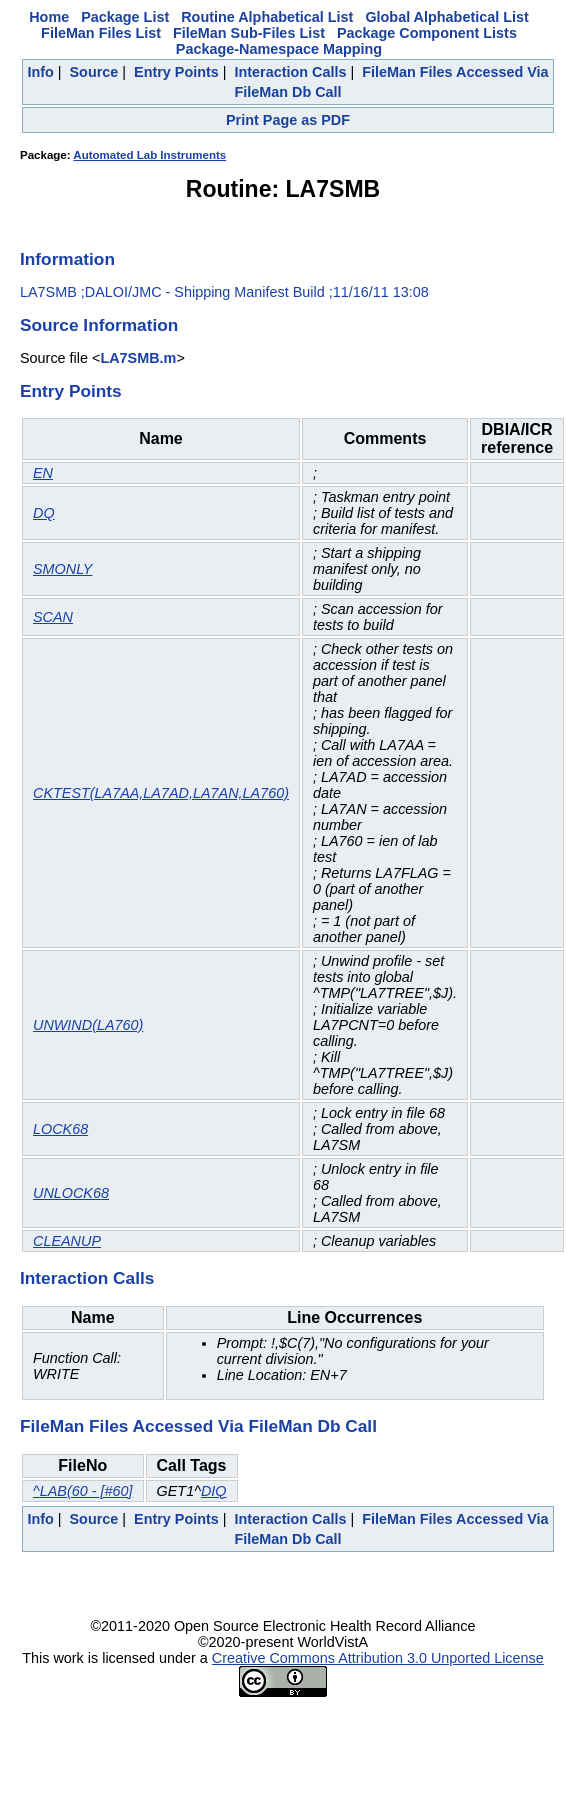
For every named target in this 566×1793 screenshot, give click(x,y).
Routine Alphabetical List (267, 17)
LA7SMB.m (138, 358)
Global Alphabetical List (446, 17)
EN (43, 473)
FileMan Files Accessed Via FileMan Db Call (198, 1426)
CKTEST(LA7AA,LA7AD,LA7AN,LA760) (161, 793)
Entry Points (176, 72)
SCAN (53, 617)
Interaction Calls (291, 72)
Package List (125, 17)
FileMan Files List (101, 33)
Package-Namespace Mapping (279, 49)
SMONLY (62, 569)
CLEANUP (67, 1241)
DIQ (214, 1491)
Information (67, 259)
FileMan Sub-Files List (249, 33)
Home (49, 17)
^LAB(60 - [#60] (83, 1491)
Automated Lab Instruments (149, 155)
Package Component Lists (427, 33)
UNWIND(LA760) (88, 1025)
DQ (44, 513)
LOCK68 (60, 1129)
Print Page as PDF (288, 120)
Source (94, 72)
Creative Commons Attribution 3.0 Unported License (378, 1658)
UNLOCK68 (71, 1193)
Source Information (99, 325)
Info (40, 72)
